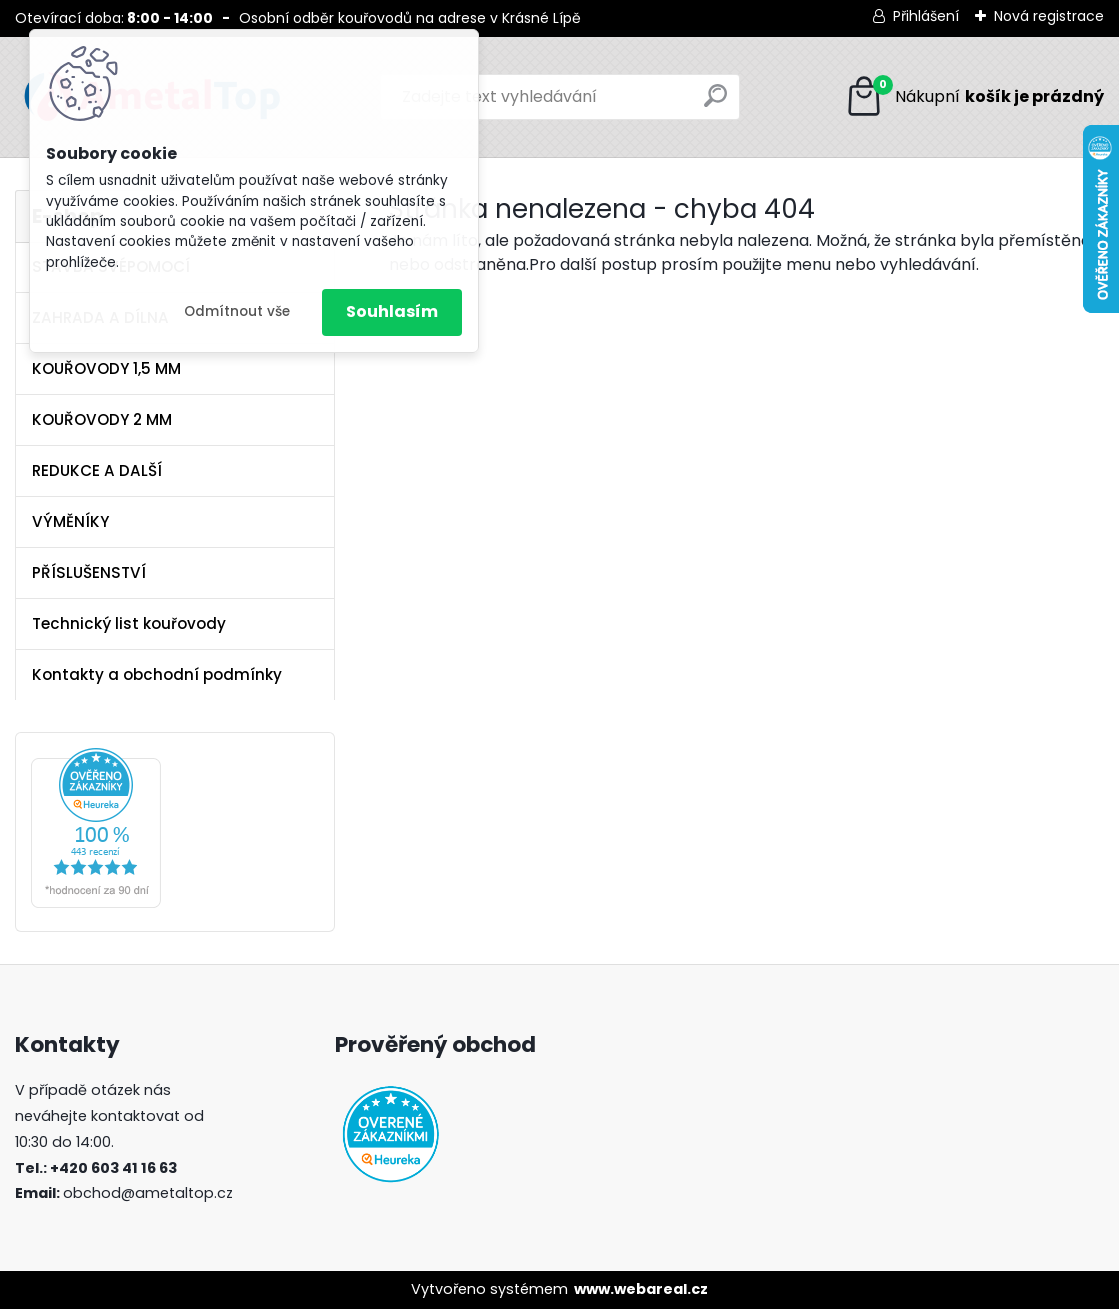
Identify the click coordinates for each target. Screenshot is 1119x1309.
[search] (715, 103)
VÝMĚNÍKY (70, 521)
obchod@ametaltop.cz (148, 1193)
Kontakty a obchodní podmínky (157, 674)
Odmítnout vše (237, 311)
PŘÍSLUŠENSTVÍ (89, 572)
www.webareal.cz (641, 1289)
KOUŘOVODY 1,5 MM (106, 368)
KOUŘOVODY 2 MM (102, 419)
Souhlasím (392, 311)
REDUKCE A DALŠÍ (97, 470)
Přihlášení (926, 16)
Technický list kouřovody (129, 623)
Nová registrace (1049, 16)
